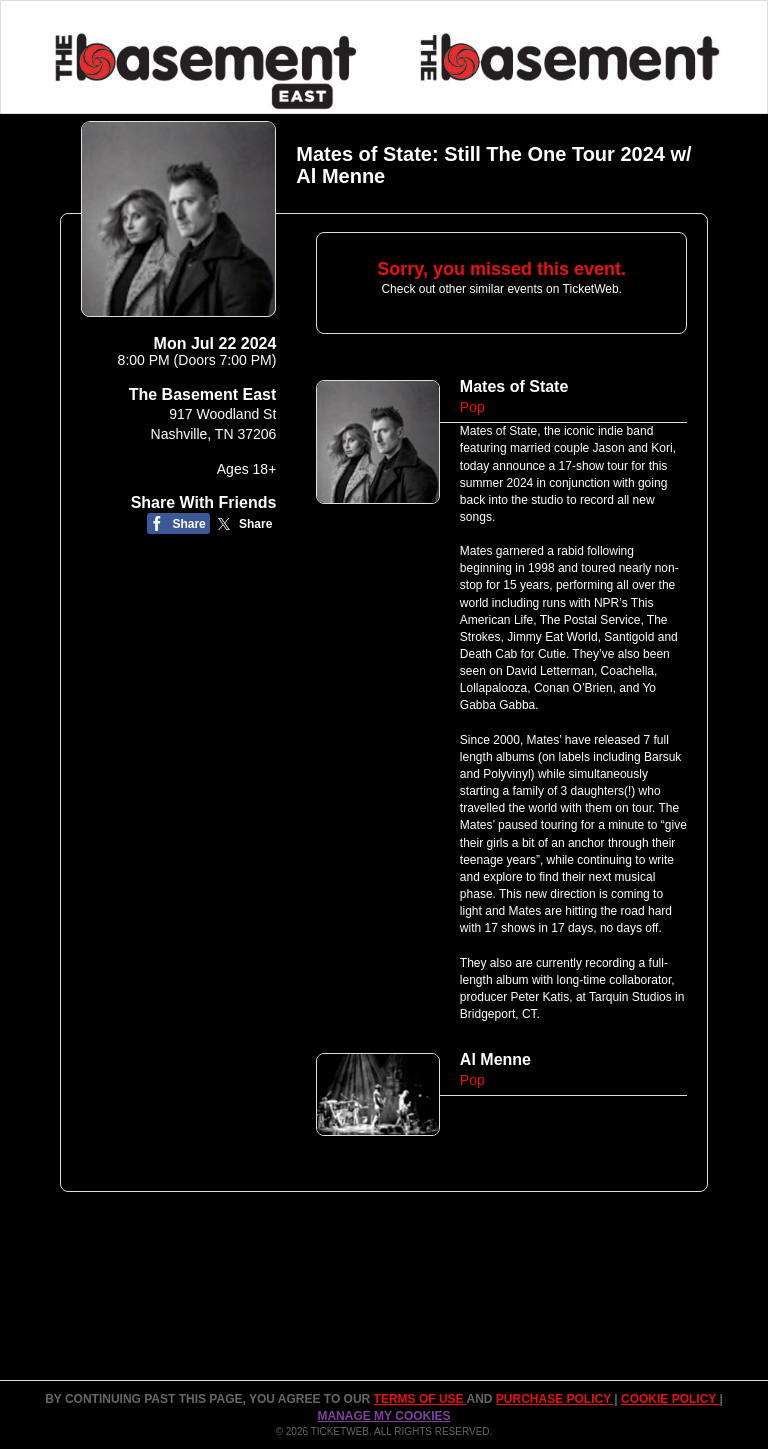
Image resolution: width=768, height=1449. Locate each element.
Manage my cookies (383, 1416)
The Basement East (203, 394)
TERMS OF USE (420, 1399)
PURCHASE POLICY (555, 1399)
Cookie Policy (670, 1399)
